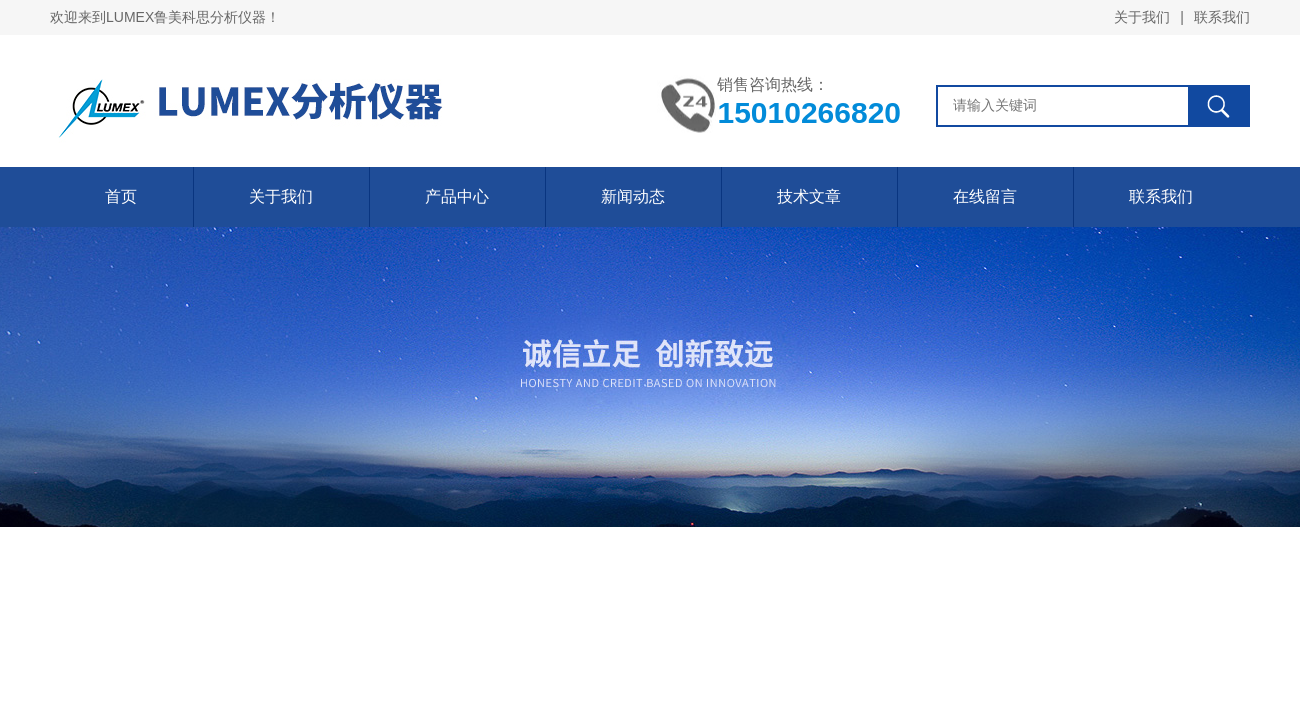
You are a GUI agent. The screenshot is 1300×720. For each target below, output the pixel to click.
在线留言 (985, 196)
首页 (121, 196)
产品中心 (457, 196)
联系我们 (1222, 17)
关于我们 (1142, 17)
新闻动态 (633, 196)
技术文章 (809, 196)
